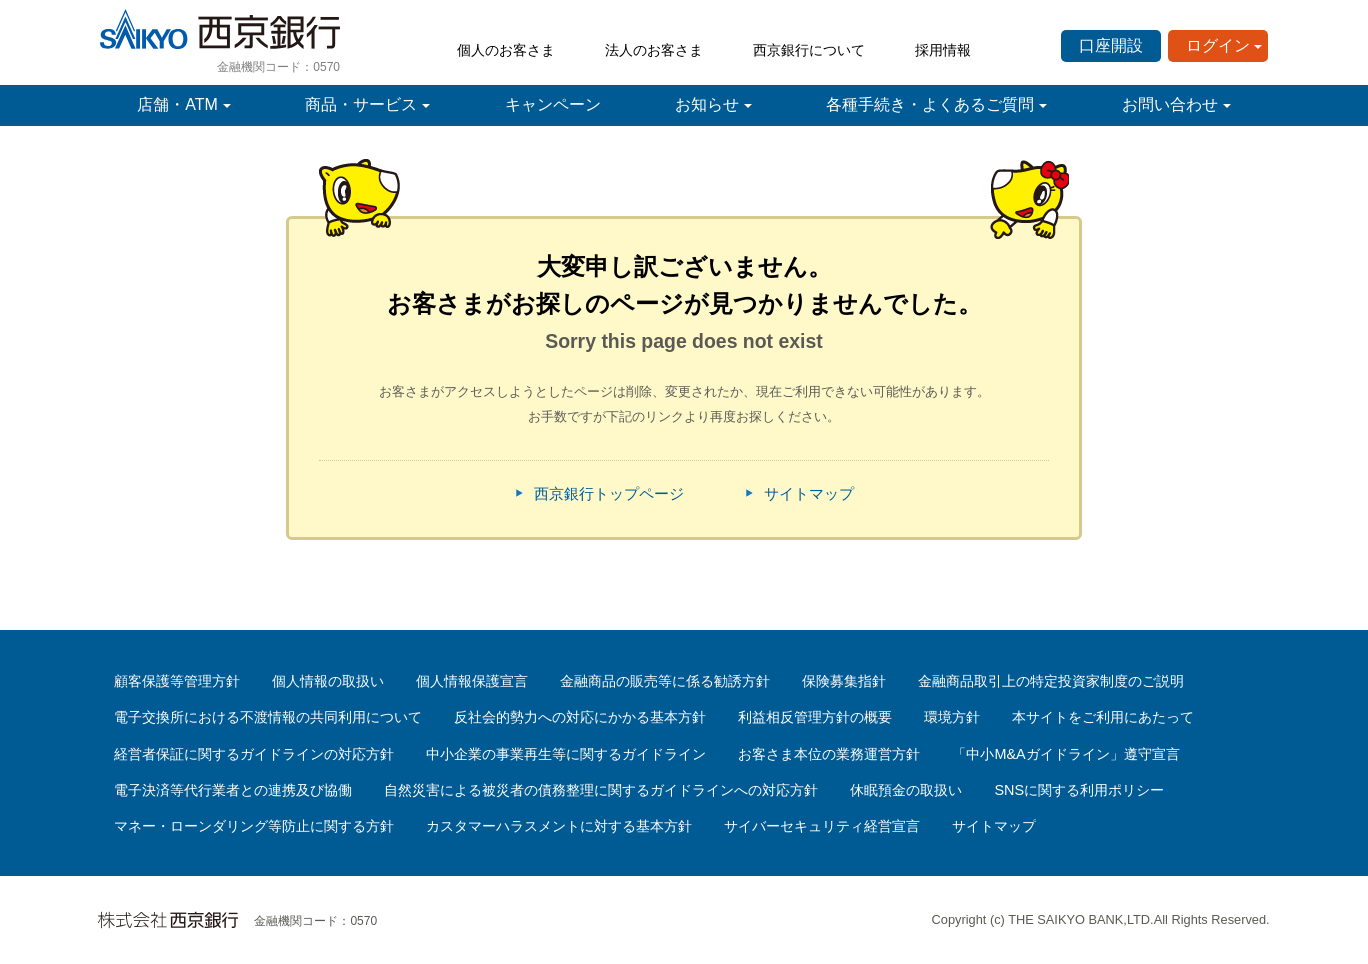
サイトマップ (809, 493)
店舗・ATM (177, 104)
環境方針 (952, 717)
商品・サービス (361, 104)
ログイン (1218, 45)
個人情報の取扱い (328, 681)
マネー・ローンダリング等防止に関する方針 (254, 826)
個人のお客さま (506, 50)
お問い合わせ (1170, 104)
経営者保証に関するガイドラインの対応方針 (254, 754)
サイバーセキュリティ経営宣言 (822, 826)
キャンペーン (553, 104)
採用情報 (943, 50)
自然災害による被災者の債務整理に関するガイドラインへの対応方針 (601, 790)
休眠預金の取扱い (906, 790)
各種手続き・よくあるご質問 (930, 104)
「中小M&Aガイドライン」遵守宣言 (1065, 754)
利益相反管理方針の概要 (815, 717)
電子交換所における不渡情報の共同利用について (268, 717)
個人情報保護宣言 (472, 681)
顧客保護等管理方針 (177, 681)
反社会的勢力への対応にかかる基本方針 (580, 717)
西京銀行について (809, 50)
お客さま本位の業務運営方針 (829, 754)
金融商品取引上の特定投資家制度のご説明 (1051, 681)
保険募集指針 (844, 681)
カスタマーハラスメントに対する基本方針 (559, 826)
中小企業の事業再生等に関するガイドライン (566, 754)
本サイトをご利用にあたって (1103, 717)
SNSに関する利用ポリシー (1079, 790)
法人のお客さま (654, 50)
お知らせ (707, 104)
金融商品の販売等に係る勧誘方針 (665, 681)
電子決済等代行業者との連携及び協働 (233, 790)
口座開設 (1111, 45)
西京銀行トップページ (609, 493)
